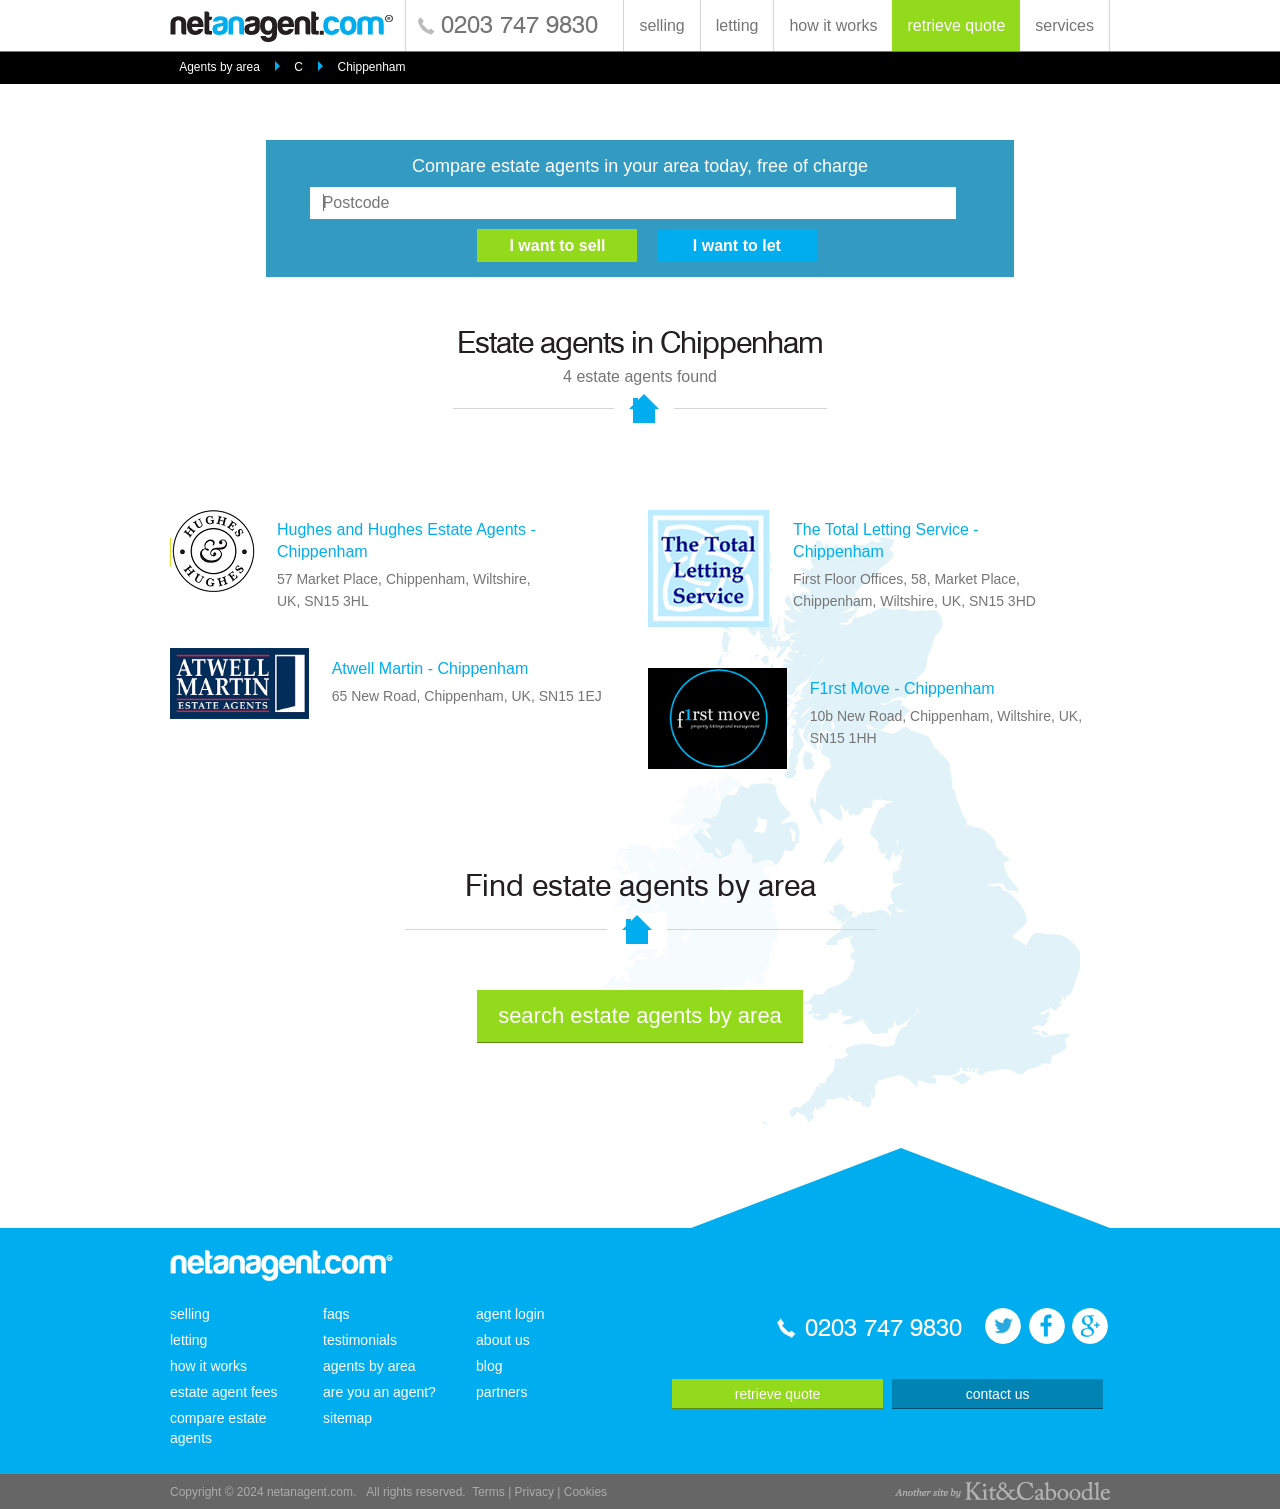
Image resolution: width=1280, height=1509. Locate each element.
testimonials (360, 1340)
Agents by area (219, 67)
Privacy (534, 1492)
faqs (336, 1314)
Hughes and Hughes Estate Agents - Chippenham (406, 540)
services (1064, 25)
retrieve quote (956, 25)
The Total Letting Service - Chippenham (886, 540)
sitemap (347, 1418)
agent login (510, 1314)
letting (737, 25)
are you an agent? (379, 1392)
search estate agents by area (640, 1015)
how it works (833, 25)
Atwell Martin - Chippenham (430, 668)
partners (501, 1392)
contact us (998, 1394)
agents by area (369, 1366)
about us (503, 1340)
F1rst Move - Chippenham (902, 688)
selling (661, 25)
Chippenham (371, 67)
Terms (488, 1492)
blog (489, 1366)
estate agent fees (223, 1392)
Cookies (585, 1492)
